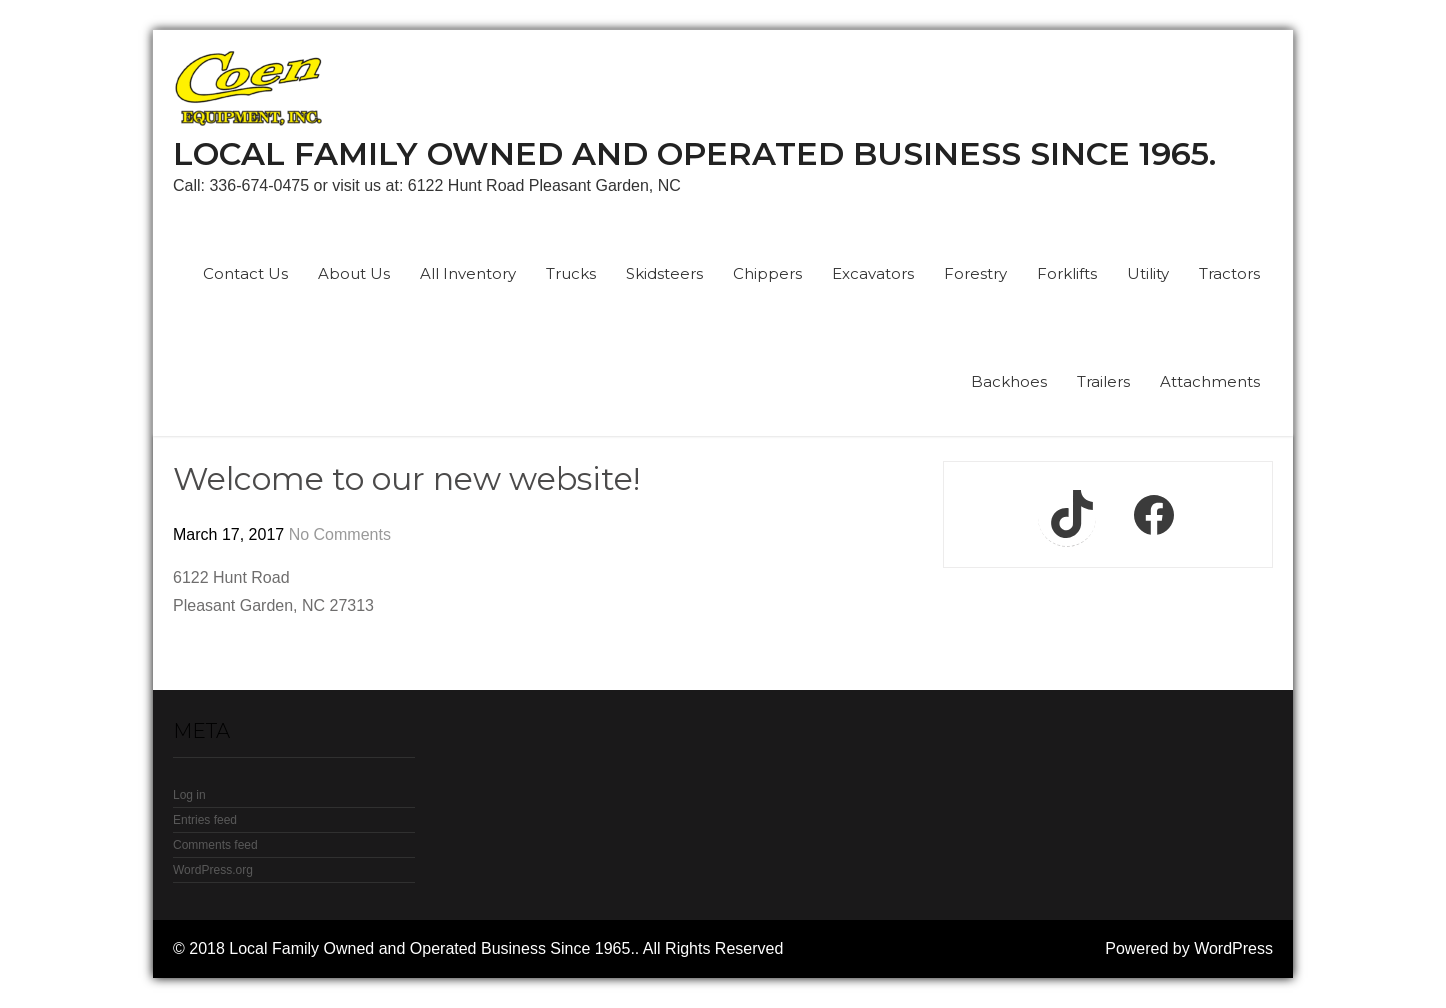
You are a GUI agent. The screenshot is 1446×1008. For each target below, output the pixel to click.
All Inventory (468, 273)
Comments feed (215, 845)
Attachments (1210, 381)
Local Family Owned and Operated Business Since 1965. (694, 153)
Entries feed (205, 820)
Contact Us (245, 273)
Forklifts (1067, 273)
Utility (1148, 273)
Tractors (1229, 273)
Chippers (767, 273)
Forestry (975, 273)
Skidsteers (664, 273)
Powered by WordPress (1189, 948)
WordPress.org (213, 870)
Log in (189, 795)
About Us (354, 273)
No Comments (340, 534)
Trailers (1103, 381)
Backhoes (1009, 381)
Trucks (571, 273)
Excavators (873, 273)
